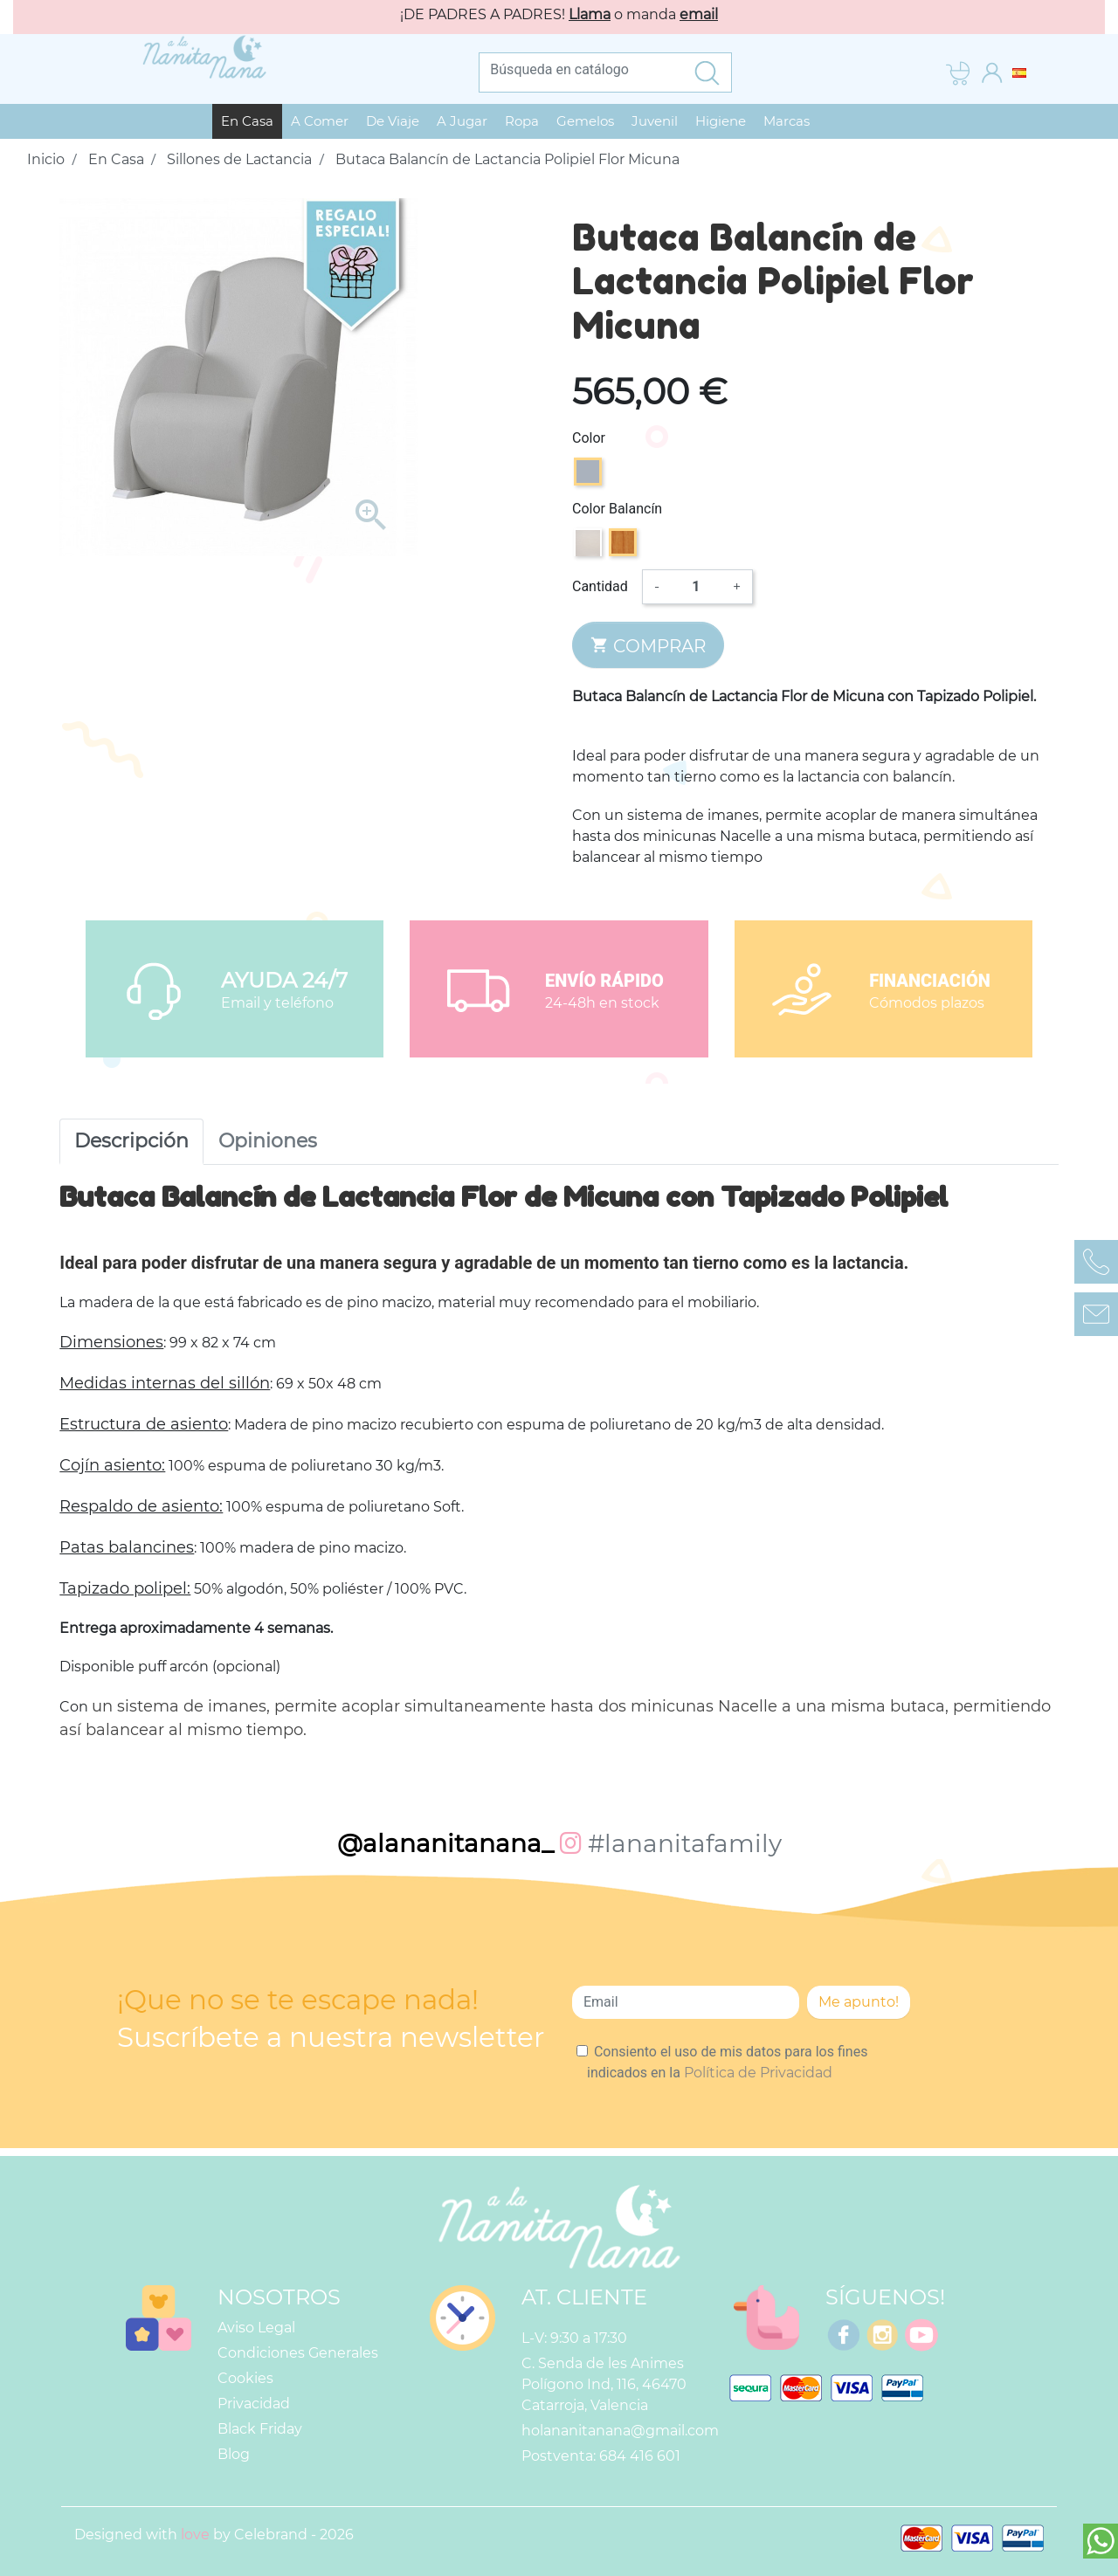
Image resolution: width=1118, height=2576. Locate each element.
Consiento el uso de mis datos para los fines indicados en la (727, 2062)
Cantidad (600, 586)
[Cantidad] (696, 586)
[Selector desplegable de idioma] (1019, 72)
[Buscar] (581, 69)
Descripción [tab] (131, 1141)
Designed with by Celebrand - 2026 (214, 2534)
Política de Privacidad (758, 2072)
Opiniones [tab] (267, 1141)
